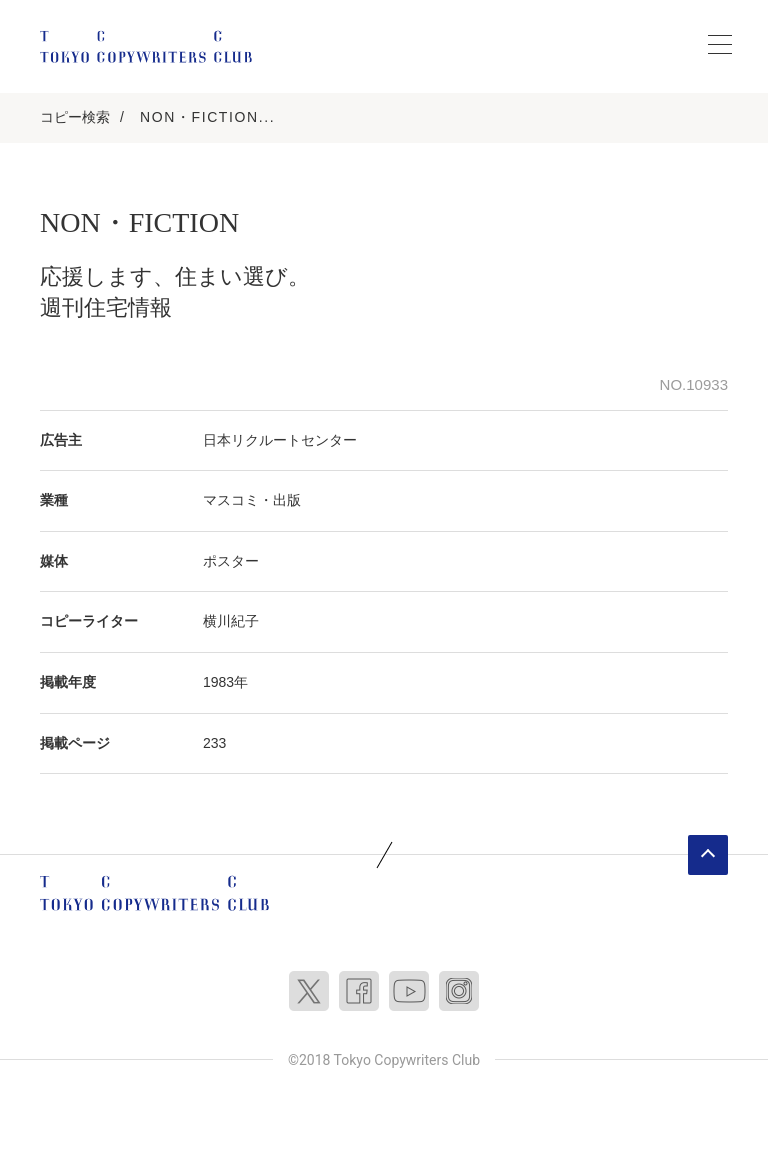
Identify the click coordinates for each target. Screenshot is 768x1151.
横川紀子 (231, 621)
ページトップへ (708, 855)
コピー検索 (75, 117)
